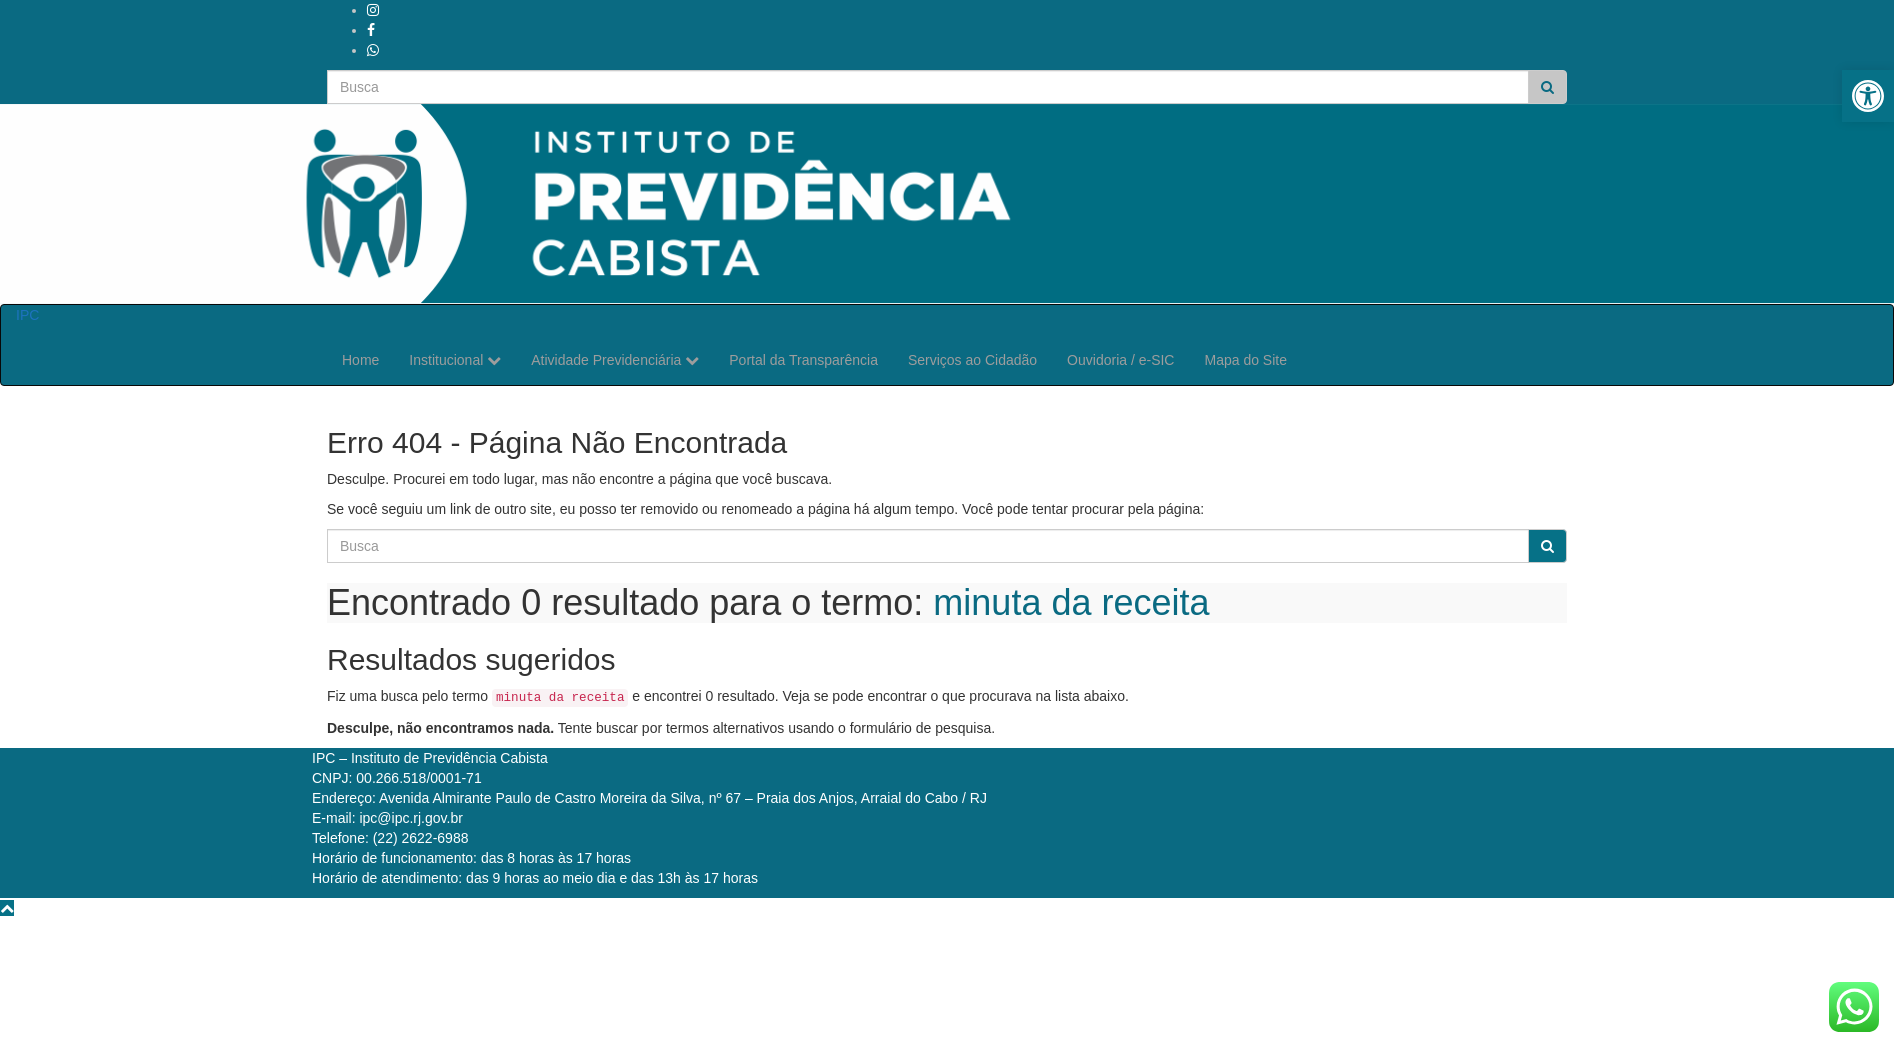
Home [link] (360, 360)
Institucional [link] (455, 360)
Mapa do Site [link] (1245, 360)
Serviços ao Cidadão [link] (972, 360)
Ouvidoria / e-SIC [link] (1120, 360)
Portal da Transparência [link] (803, 360)
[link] (1868, 96)
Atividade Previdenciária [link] (615, 360)
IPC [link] (27, 315)
